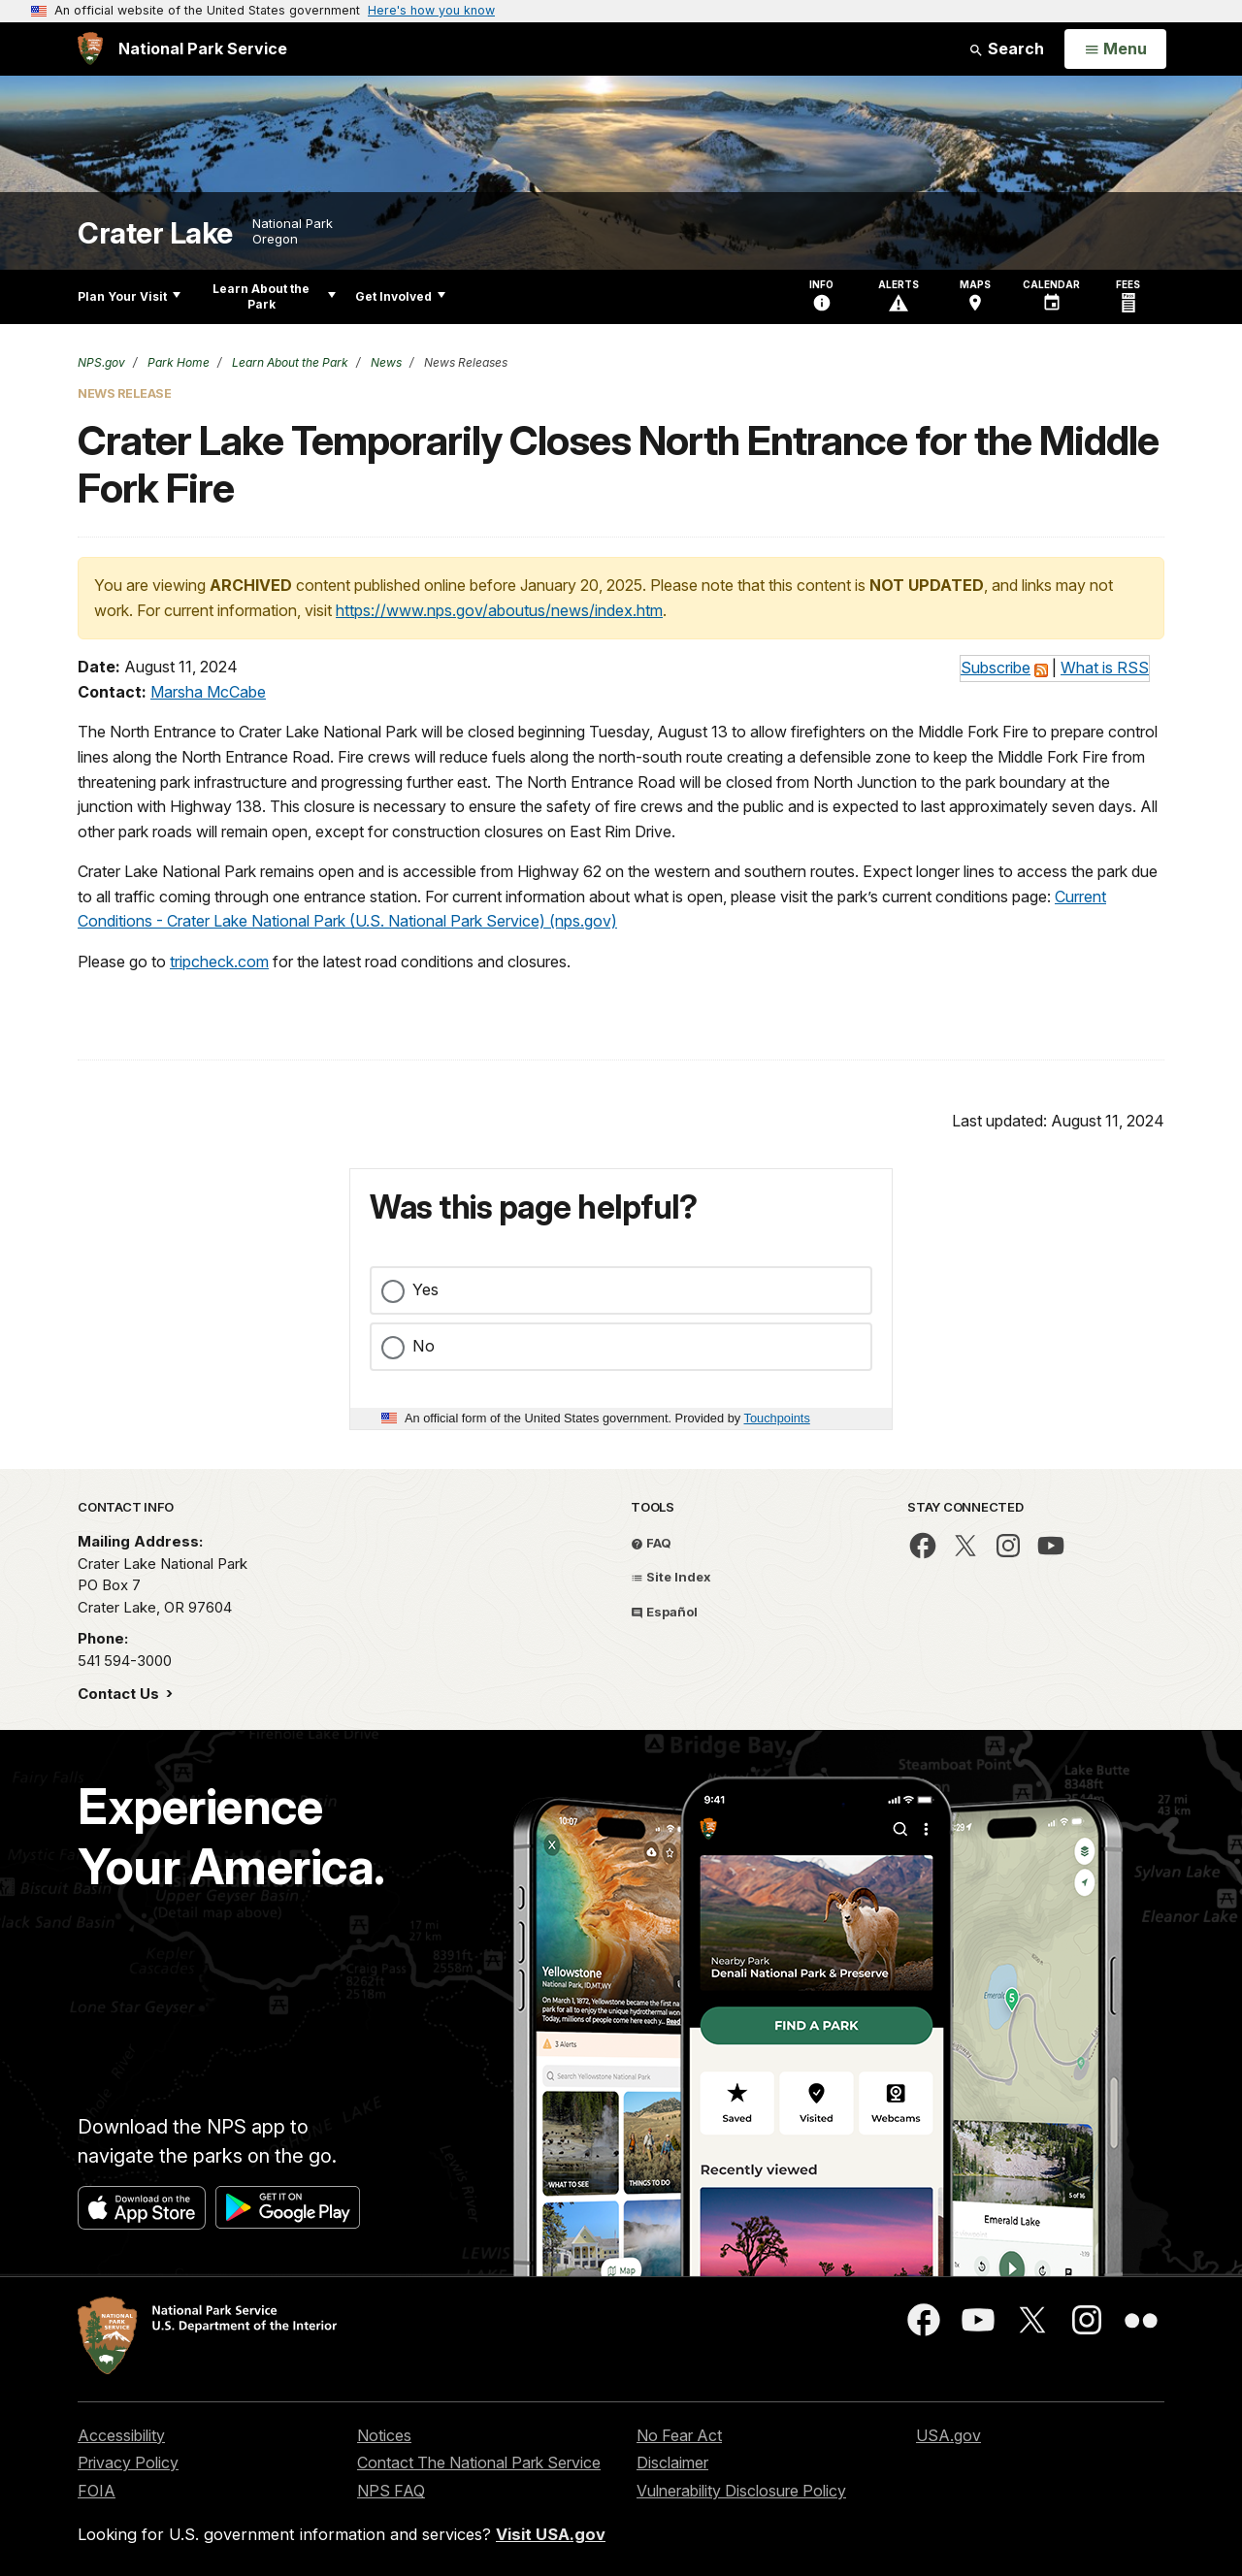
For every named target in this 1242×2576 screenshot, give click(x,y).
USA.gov (948, 2435)
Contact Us (120, 1693)
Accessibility (121, 2435)
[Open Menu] (1115, 49)
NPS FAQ (391, 2490)
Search (1006, 48)
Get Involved (400, 296)
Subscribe (995, 667)
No (423, 1345)
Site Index (671, 1576)
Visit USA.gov (550, 2534)
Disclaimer (672, 2462)
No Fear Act (679, 2435)
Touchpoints (777, 1418)
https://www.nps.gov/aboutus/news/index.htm (499, 610)
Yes (425, 1289)
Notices (384, 2435)
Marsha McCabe (208, 691)
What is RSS (1105, 667)
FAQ (651, 1542)
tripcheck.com (219, 961)
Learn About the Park (274, 296)
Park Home (177, 362)
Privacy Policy (128, 2462)
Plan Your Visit (129, 296)
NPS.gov (101, 362)
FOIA (96, 2490)
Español (664, 1611)
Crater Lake (155, 233)
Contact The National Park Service (479, 2462)
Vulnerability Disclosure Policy (741, 2490)
